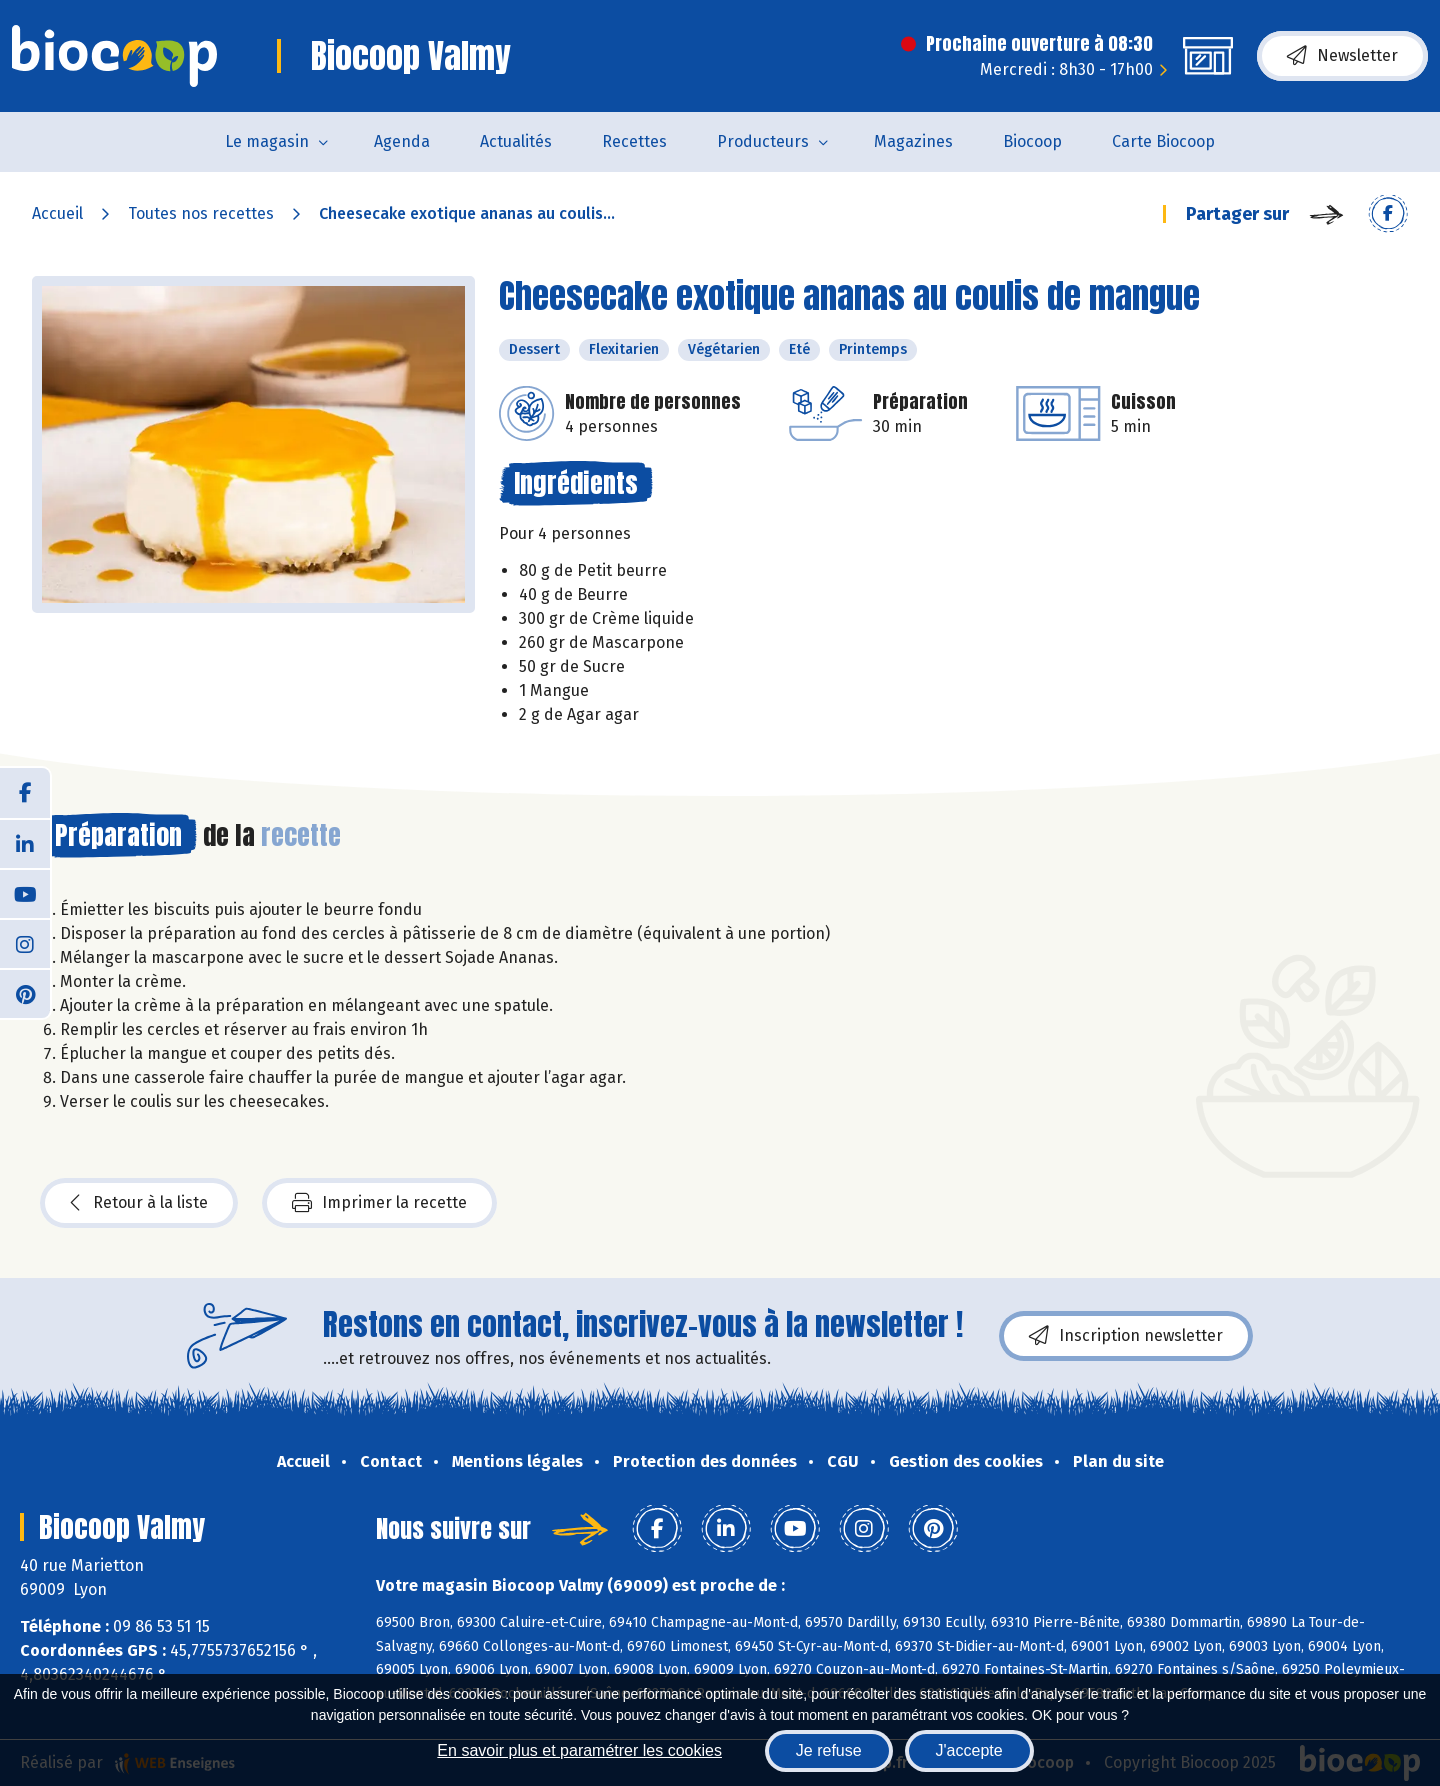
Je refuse (829, 1750)
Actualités (516, 141)
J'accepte (969, 1750)
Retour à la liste (139, 1203)
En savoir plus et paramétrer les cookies (579, 1750)
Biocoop (1032, 141)
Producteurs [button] (763, 141)
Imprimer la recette (379, 1203)
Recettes (634, 141)
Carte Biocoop (1163, 141)
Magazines (913, 141)
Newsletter (1342, 56)
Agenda (402, 141)
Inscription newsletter (1126, 1336)
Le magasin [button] (267, 141)
